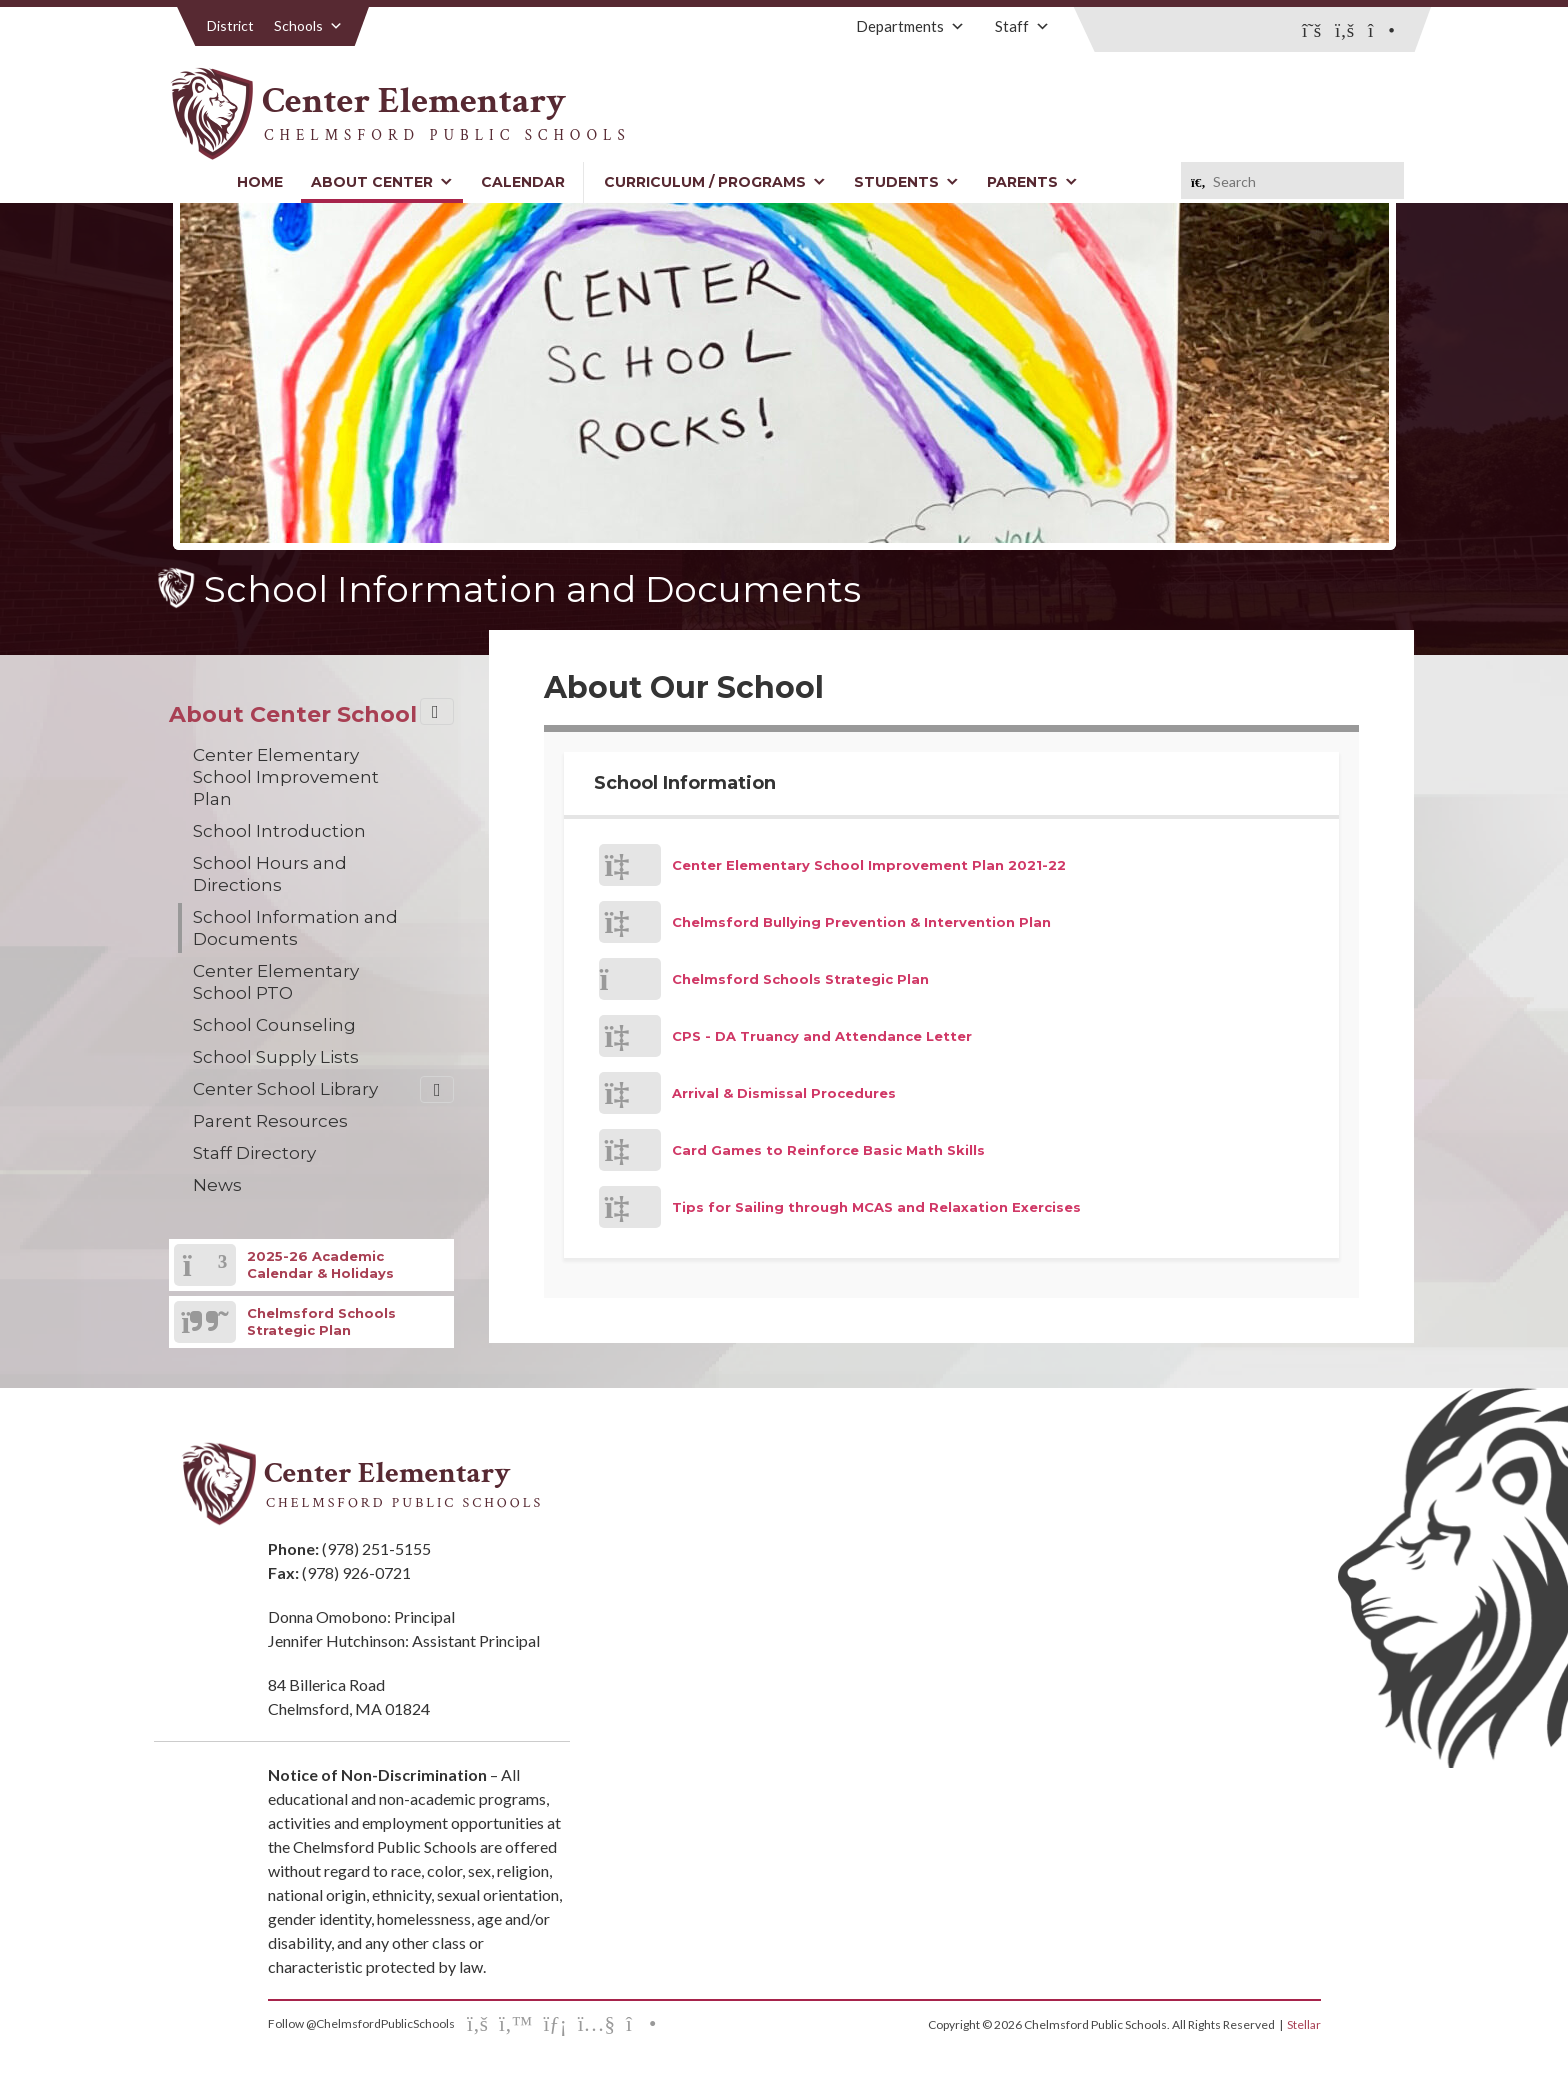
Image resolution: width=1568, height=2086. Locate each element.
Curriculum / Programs (715, 182)
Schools (308, 25)
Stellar (1304, 2024)
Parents (1032, 182)
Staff (1022, 26)
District (230, 25)
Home (260, 182)
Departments (910, 26)
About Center (382, 182)
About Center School (293, 714)
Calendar (523, 182)
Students (906, 182)
